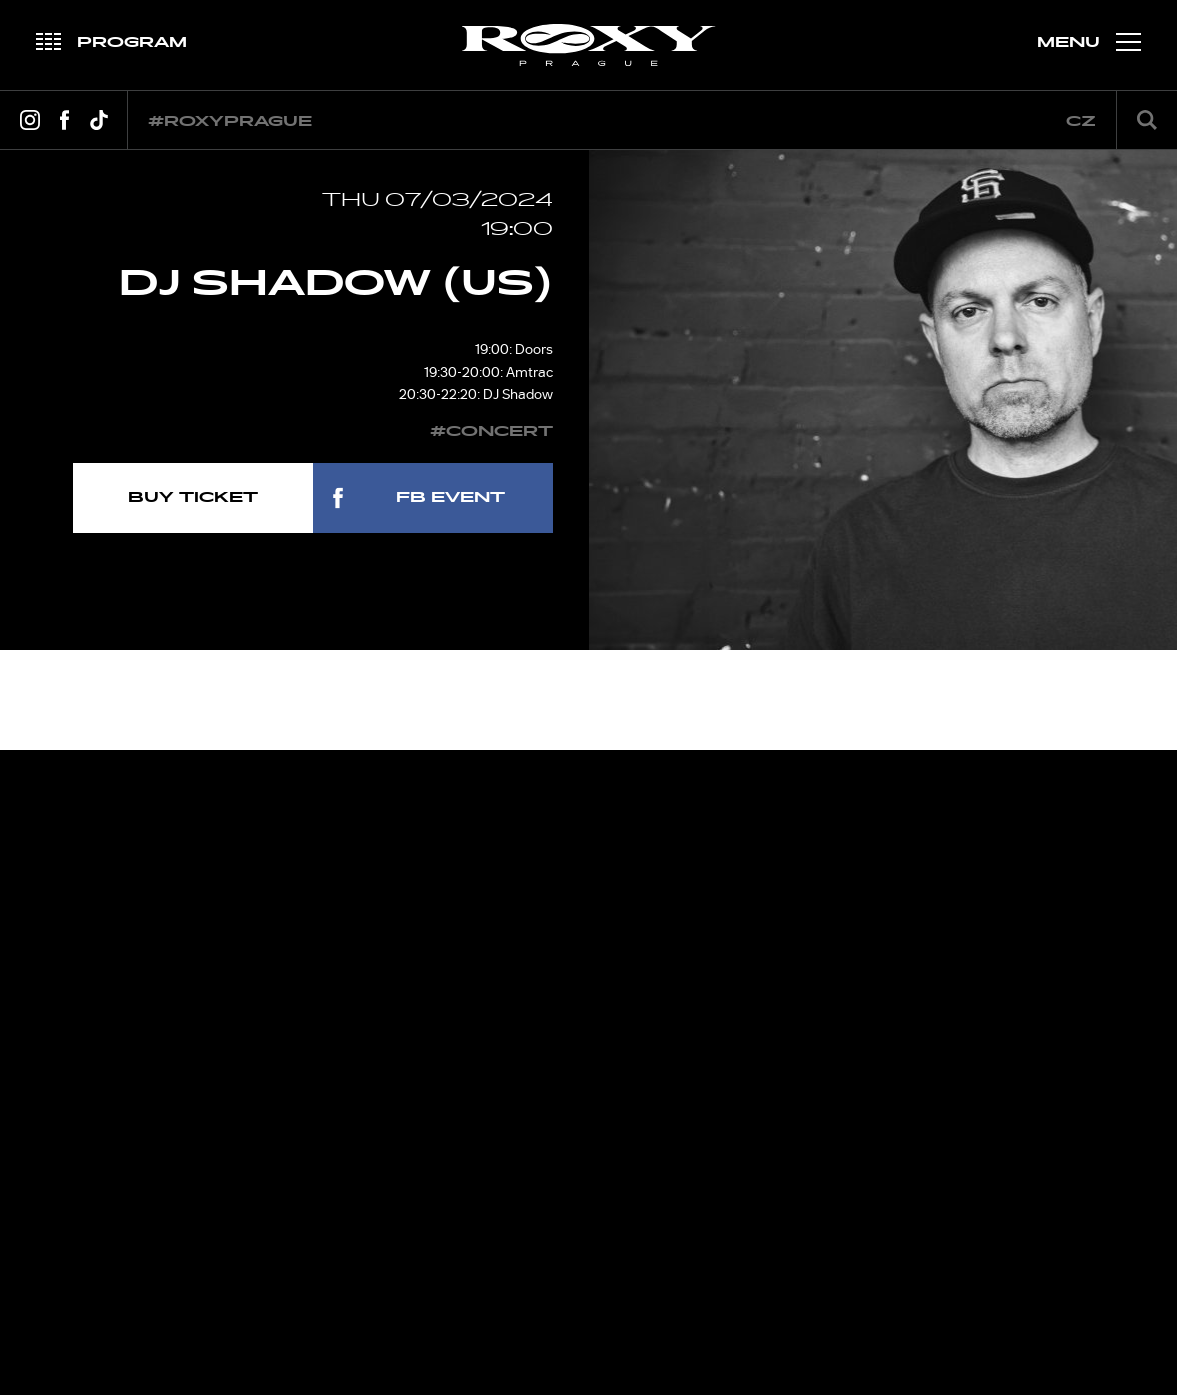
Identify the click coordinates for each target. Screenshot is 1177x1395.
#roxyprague (230, 121)
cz (1081, 121)
